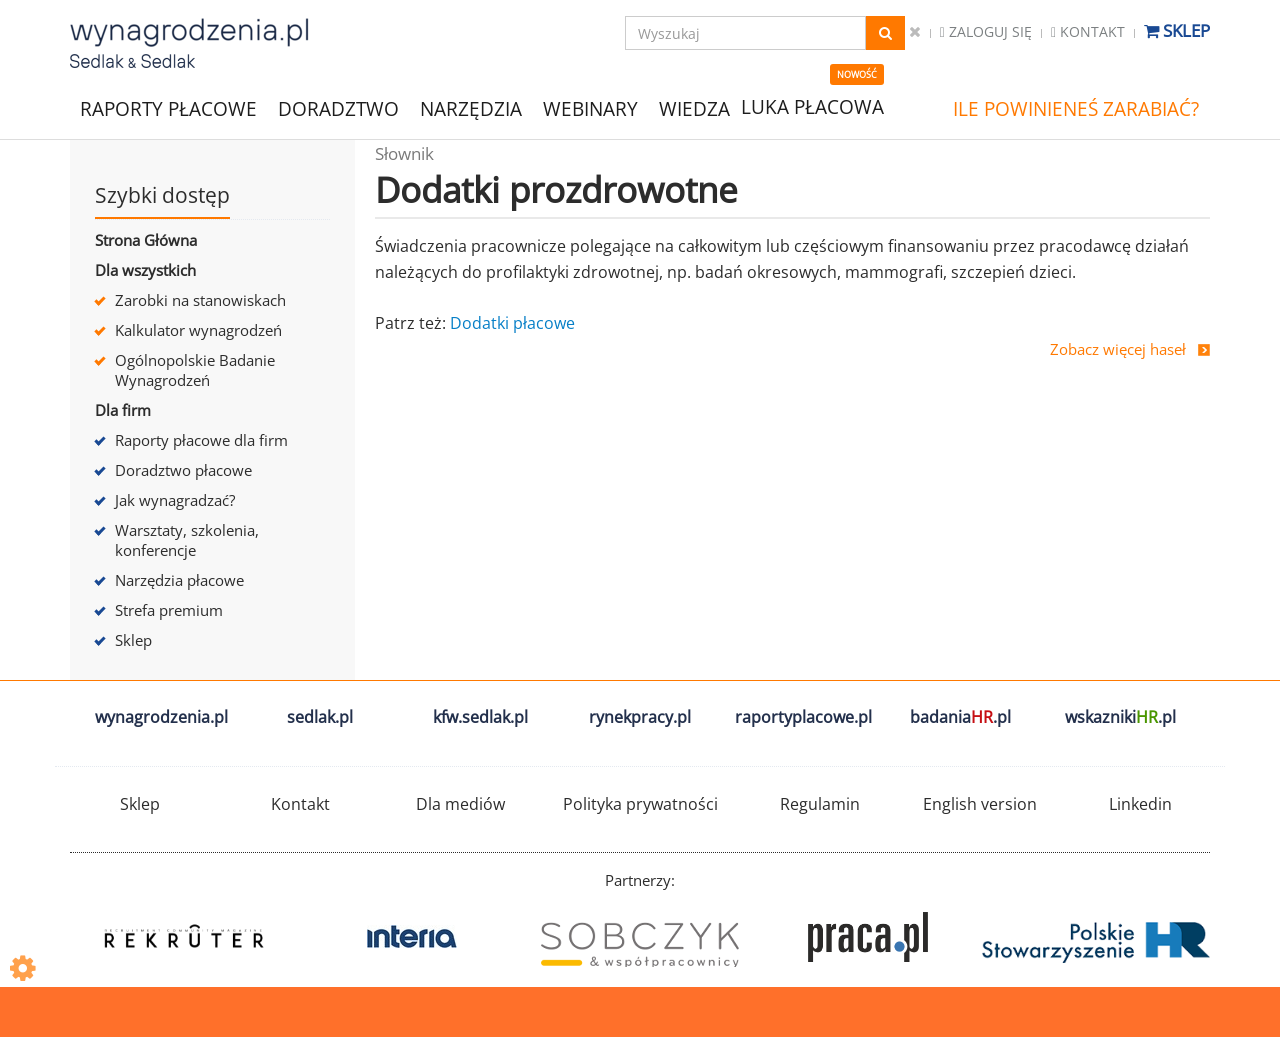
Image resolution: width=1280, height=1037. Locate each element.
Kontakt (1088, 31)
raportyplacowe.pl (803, 717)
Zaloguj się (986, 31)
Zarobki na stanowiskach (200, 300)
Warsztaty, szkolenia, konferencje (187, 540)
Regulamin (820, 804)
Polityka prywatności (640, 804)
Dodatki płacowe (512, 323)
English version (980, 804)
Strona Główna (146, 240)
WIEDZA (694, 109)
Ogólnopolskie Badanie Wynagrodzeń (195, 370)
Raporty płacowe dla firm (201, 440)
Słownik (404, 153)
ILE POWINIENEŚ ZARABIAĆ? (1076, 109)
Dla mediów (460, 804)
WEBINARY (590, 107)
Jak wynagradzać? (175, 500)
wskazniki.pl (1120, 717)
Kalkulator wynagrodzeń (198, 330)
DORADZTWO (338, 109)
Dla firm (123, 410)
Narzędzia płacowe (179, 580)
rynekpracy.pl (640, 717)
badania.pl (960, 717)
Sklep (1177, 30)
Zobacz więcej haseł (1118, 349)
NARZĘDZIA (471, 107)
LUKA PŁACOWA (812, 107)
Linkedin (1140, 804)
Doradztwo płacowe (183, 470)
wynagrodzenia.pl (161, 717)
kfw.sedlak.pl (480, 717)
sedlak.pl (320, 717)
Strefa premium (169, 610)
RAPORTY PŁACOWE (168, 107)
